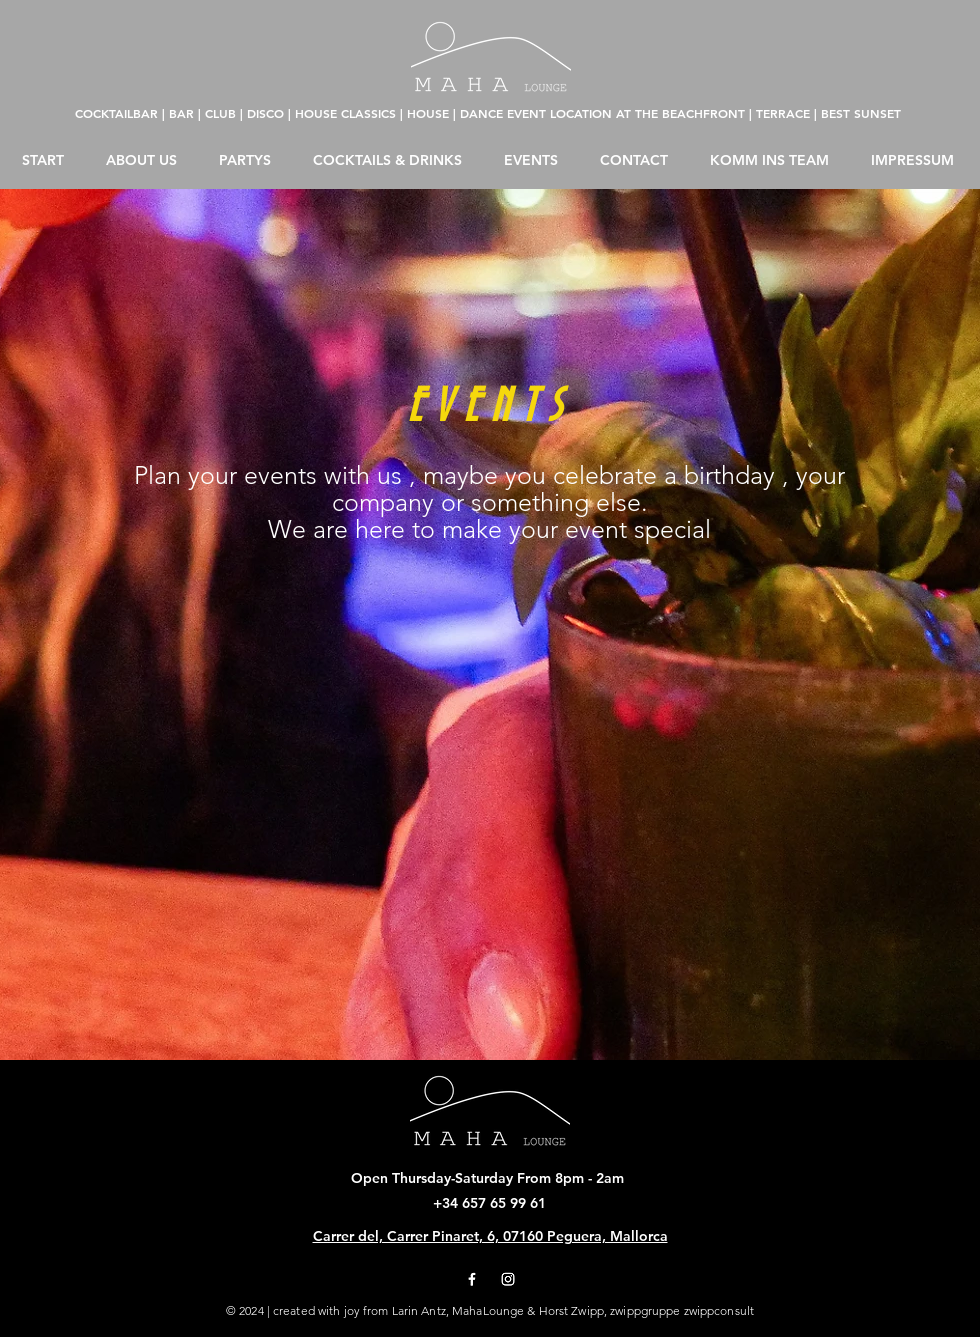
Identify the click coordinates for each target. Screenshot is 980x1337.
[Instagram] (508, 1279)
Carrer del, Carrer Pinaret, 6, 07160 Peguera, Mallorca (490, 1236)
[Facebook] (472, 1279)
